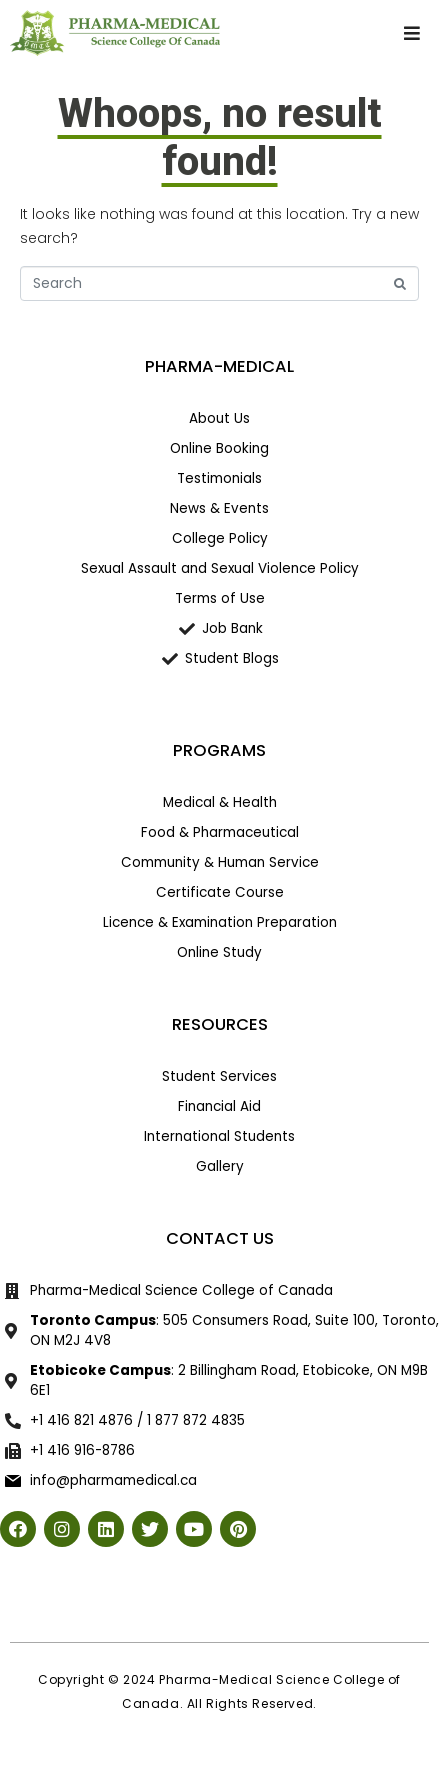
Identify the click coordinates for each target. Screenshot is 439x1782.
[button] (411, 32)
